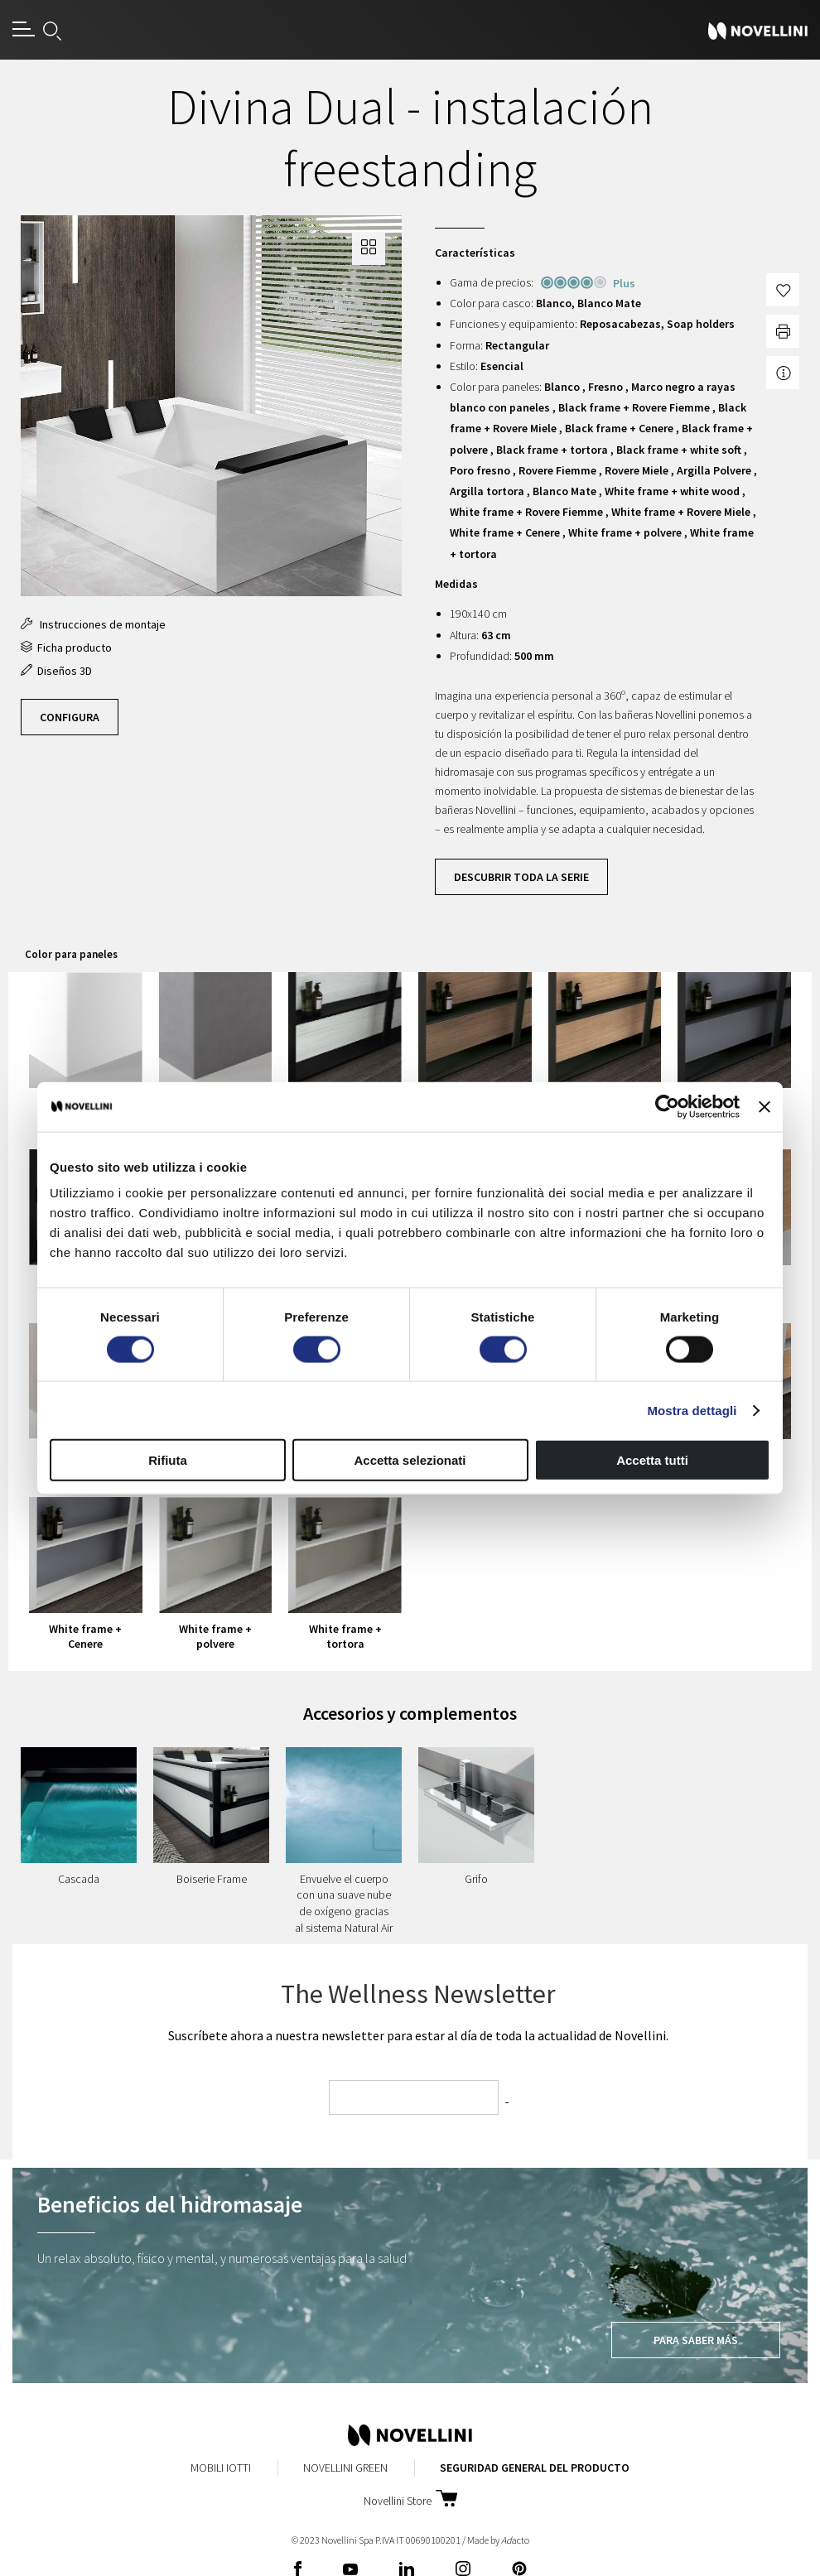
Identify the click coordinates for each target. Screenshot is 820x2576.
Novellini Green (345, 2467)
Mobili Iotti (221, 2467)
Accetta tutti (652, 1460)
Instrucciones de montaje (93, 624)
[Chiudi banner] (764, 1106)
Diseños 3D (56, 670)
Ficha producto (66, 647)
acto (515, 2540)
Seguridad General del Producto (534, 2467)
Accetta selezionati (409, 1460)
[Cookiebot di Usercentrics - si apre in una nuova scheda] (667, 1106)
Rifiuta (167, 1460)
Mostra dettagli (691, 1410)
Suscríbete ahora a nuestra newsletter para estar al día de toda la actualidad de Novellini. (418, 2035)
